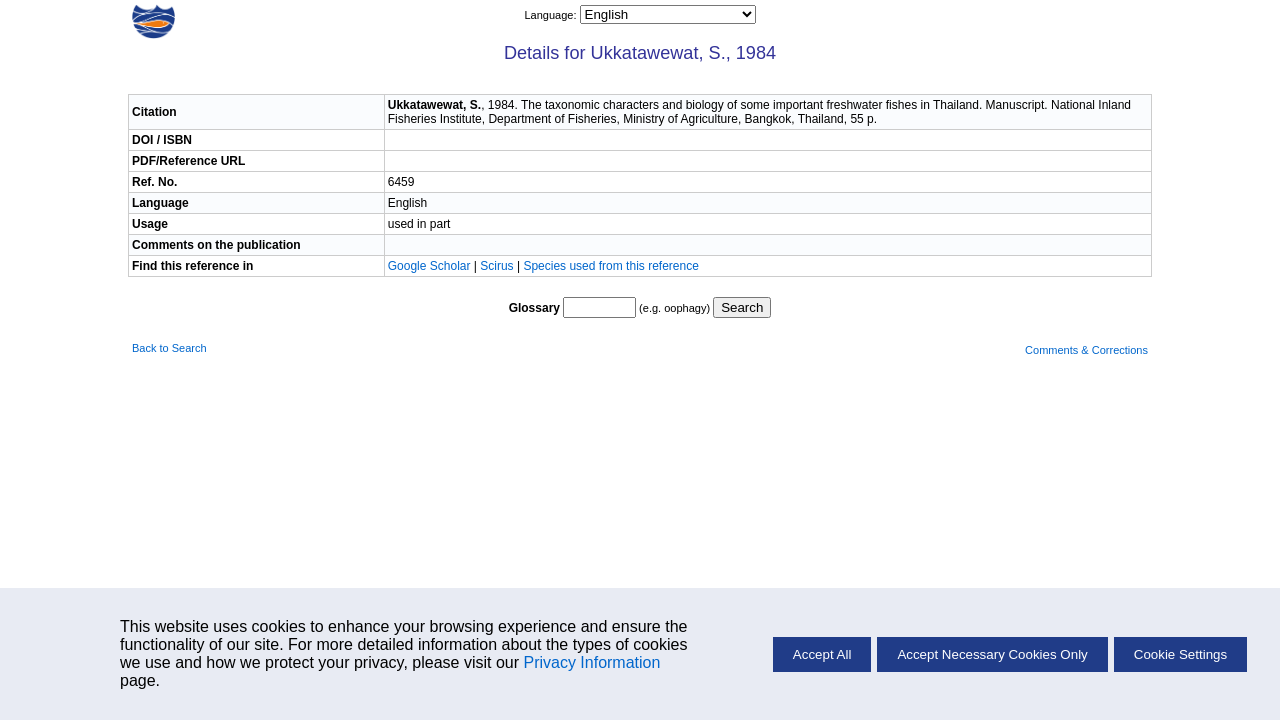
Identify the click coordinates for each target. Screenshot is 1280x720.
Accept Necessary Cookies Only (992, 654)
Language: (551, 15)
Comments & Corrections (1086, 350)
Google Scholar (431, 266)
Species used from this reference (610, 266)
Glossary (534, 308)
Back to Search (169, 348)
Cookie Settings (1180, 654)
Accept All (822, 654)
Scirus (496, 266)
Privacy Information (591, 662)
